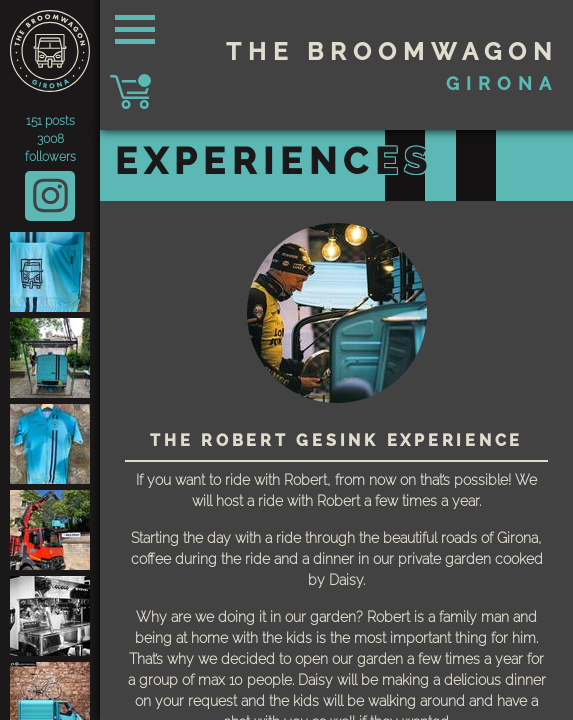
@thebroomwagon (50, 198)
